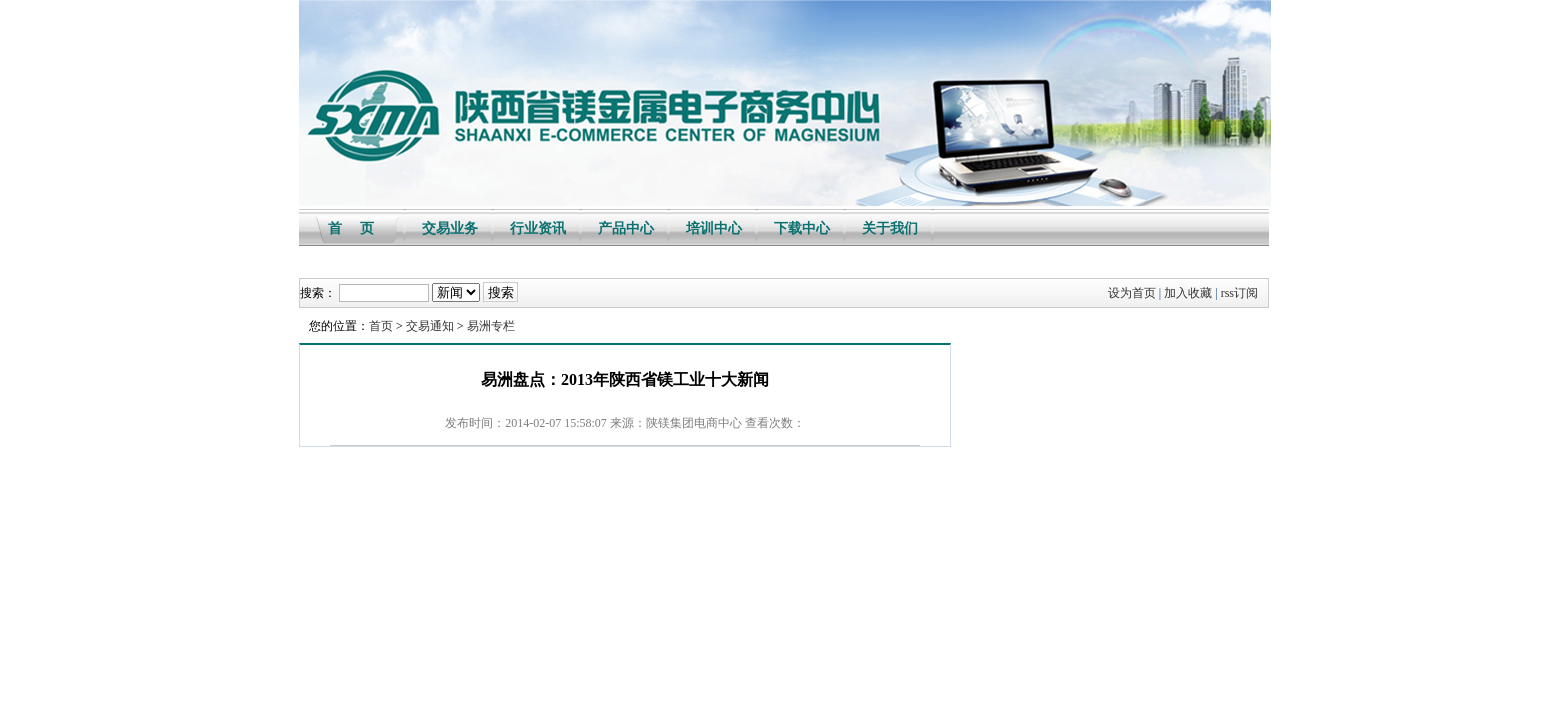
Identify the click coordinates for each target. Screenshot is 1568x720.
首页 (381, 326)
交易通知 (430, 326)
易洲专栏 (491, 326)
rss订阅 (1239, 293)
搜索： (318, 293)
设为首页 (1132, 293)
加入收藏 (1188, 293)
